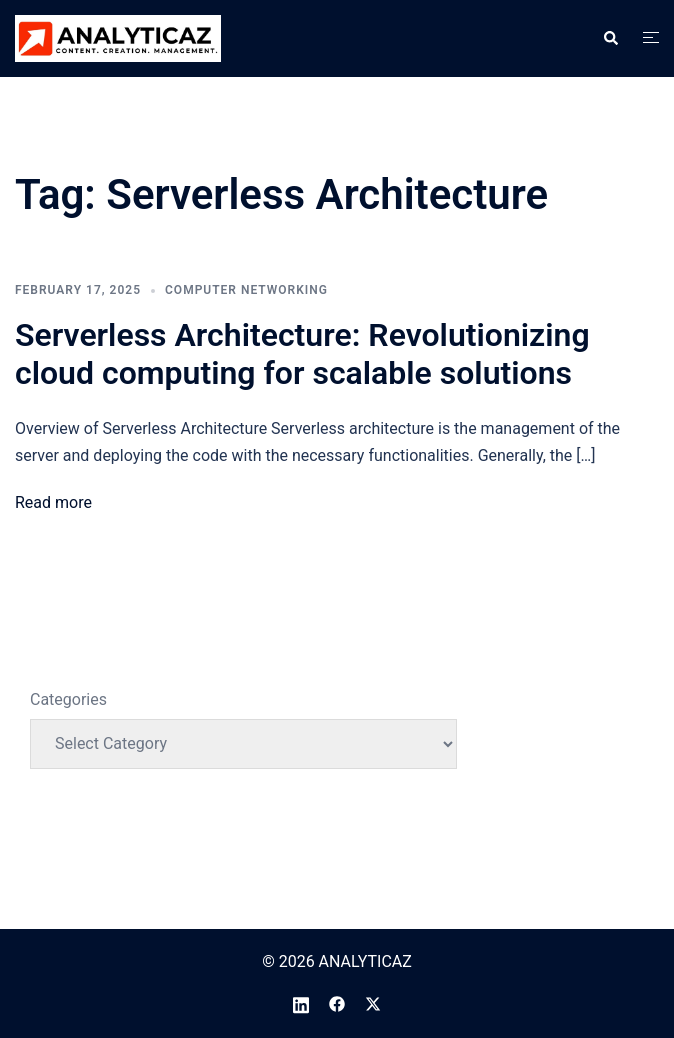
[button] (610, 38)
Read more (53, 502)
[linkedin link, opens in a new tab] (301, 1003)
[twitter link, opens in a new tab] (373, 1003)
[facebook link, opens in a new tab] (337, 1003)
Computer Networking (246, 290)
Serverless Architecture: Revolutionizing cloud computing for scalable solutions (302, 354)
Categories (68, 699)
